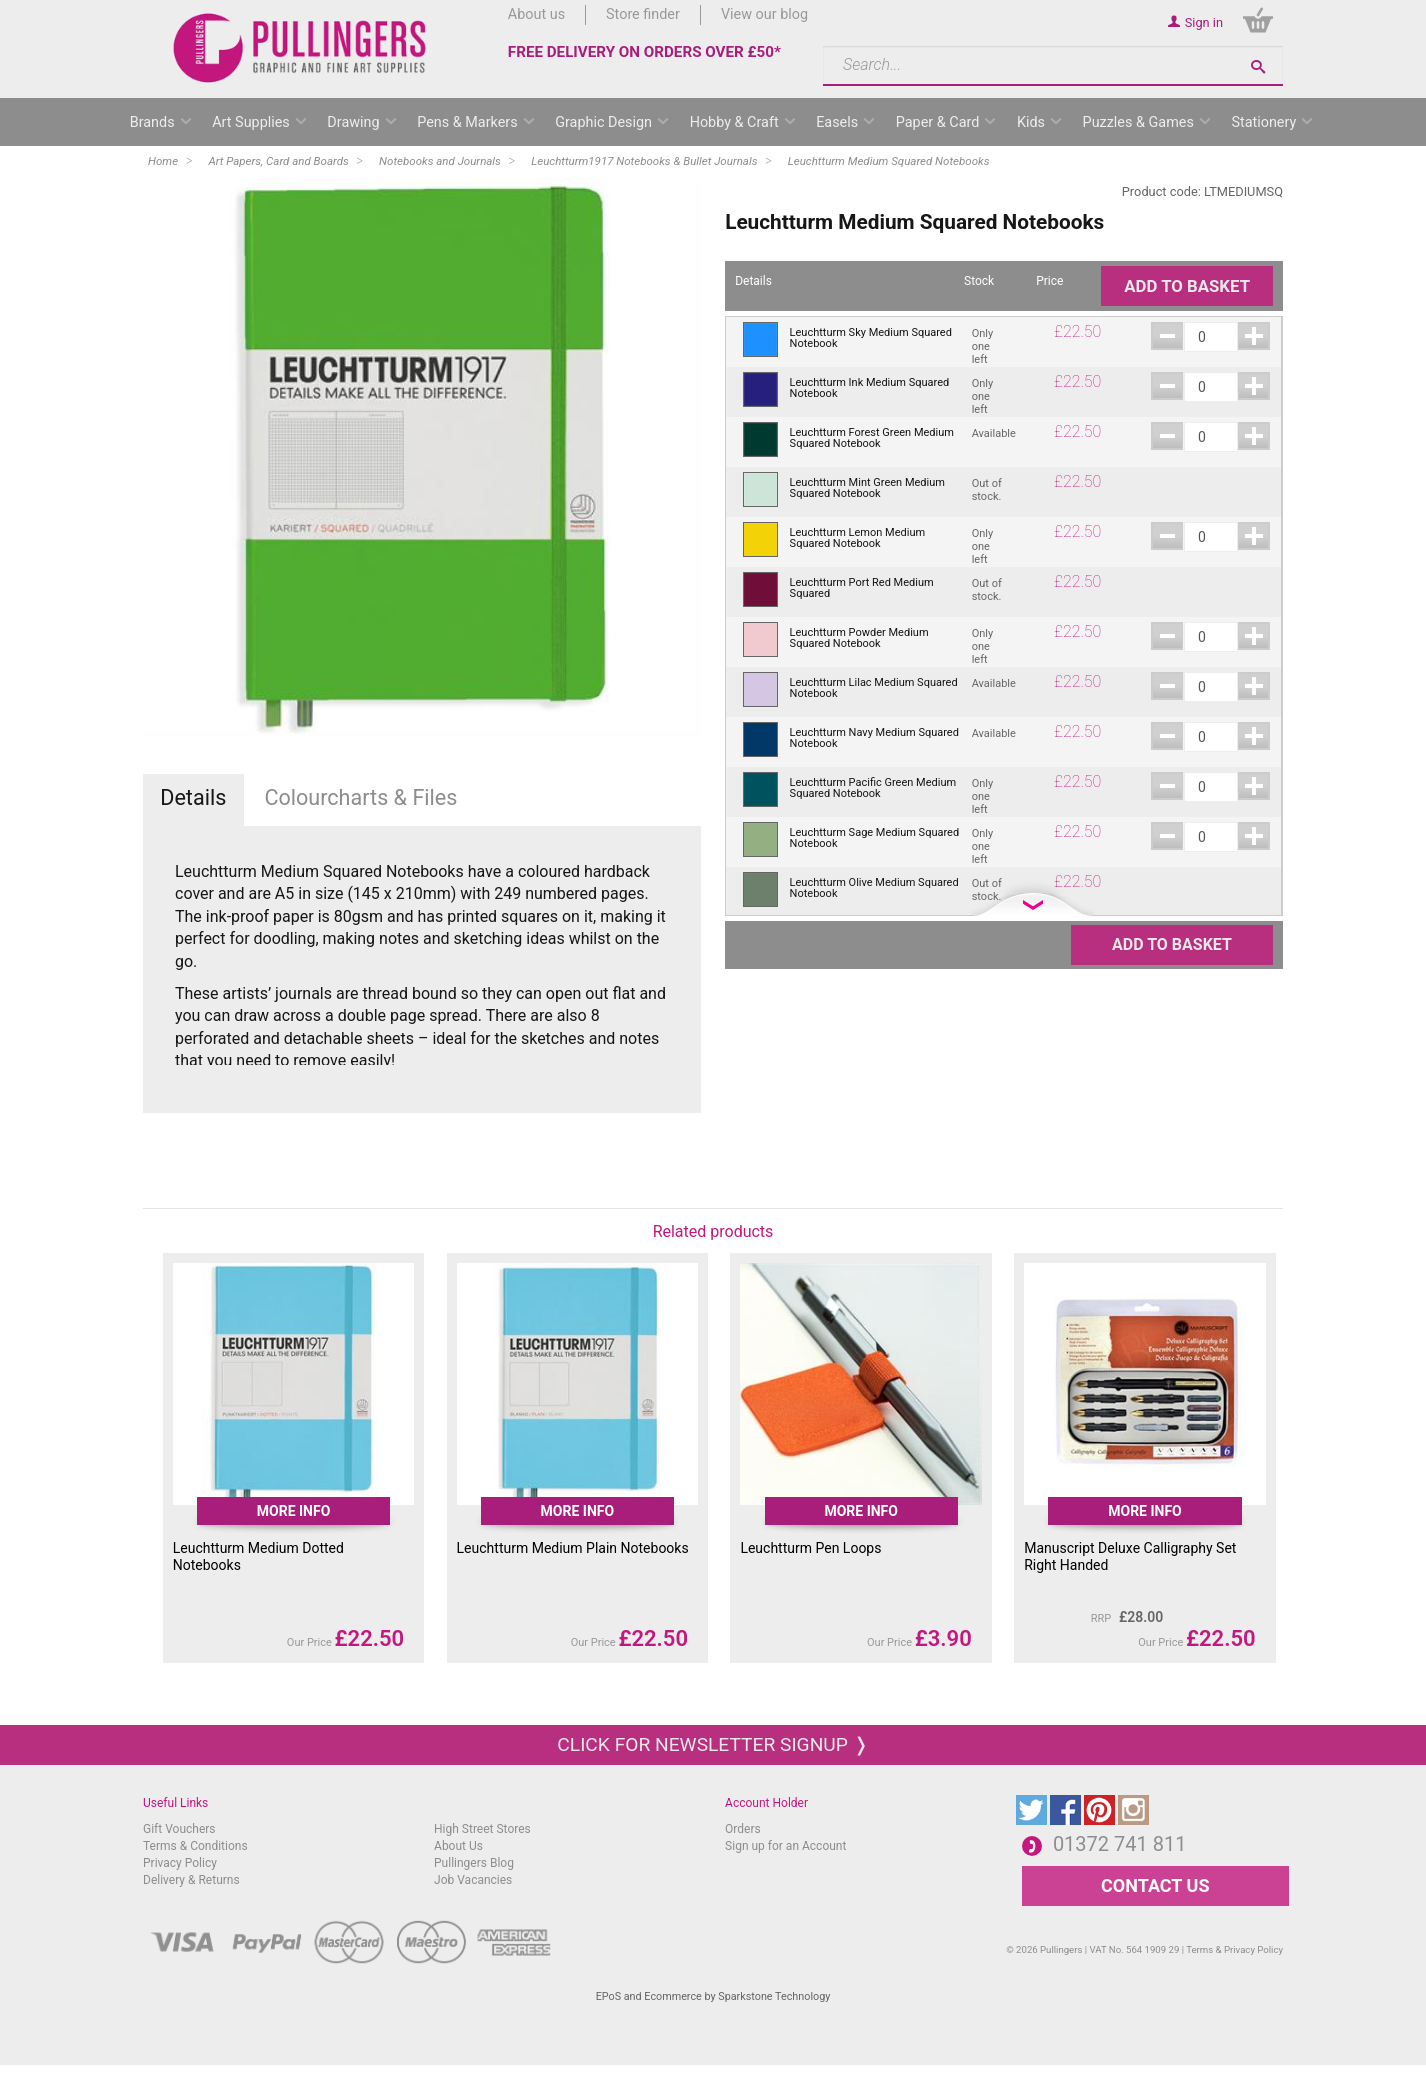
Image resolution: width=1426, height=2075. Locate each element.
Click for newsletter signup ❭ (712, 1744)
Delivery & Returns (191, 1880)
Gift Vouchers (179, 1829)
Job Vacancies (473, 1880)
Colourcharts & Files (360, 797)
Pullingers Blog (474, 1863)
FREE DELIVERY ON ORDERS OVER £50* (644, 52)
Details (193, 797)
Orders (743, 1829)
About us (536, 14)
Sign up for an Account (785, 1846)
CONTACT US (1155, 1885)
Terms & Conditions (195, 1846)
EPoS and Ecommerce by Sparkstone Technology (713, 1996)
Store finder (643, 14)
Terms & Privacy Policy (1234, 1949)
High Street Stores (482, 1829)
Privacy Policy (180, 1863)
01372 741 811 (1120, 1844)
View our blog (764, 14)
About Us (458, 1846)
